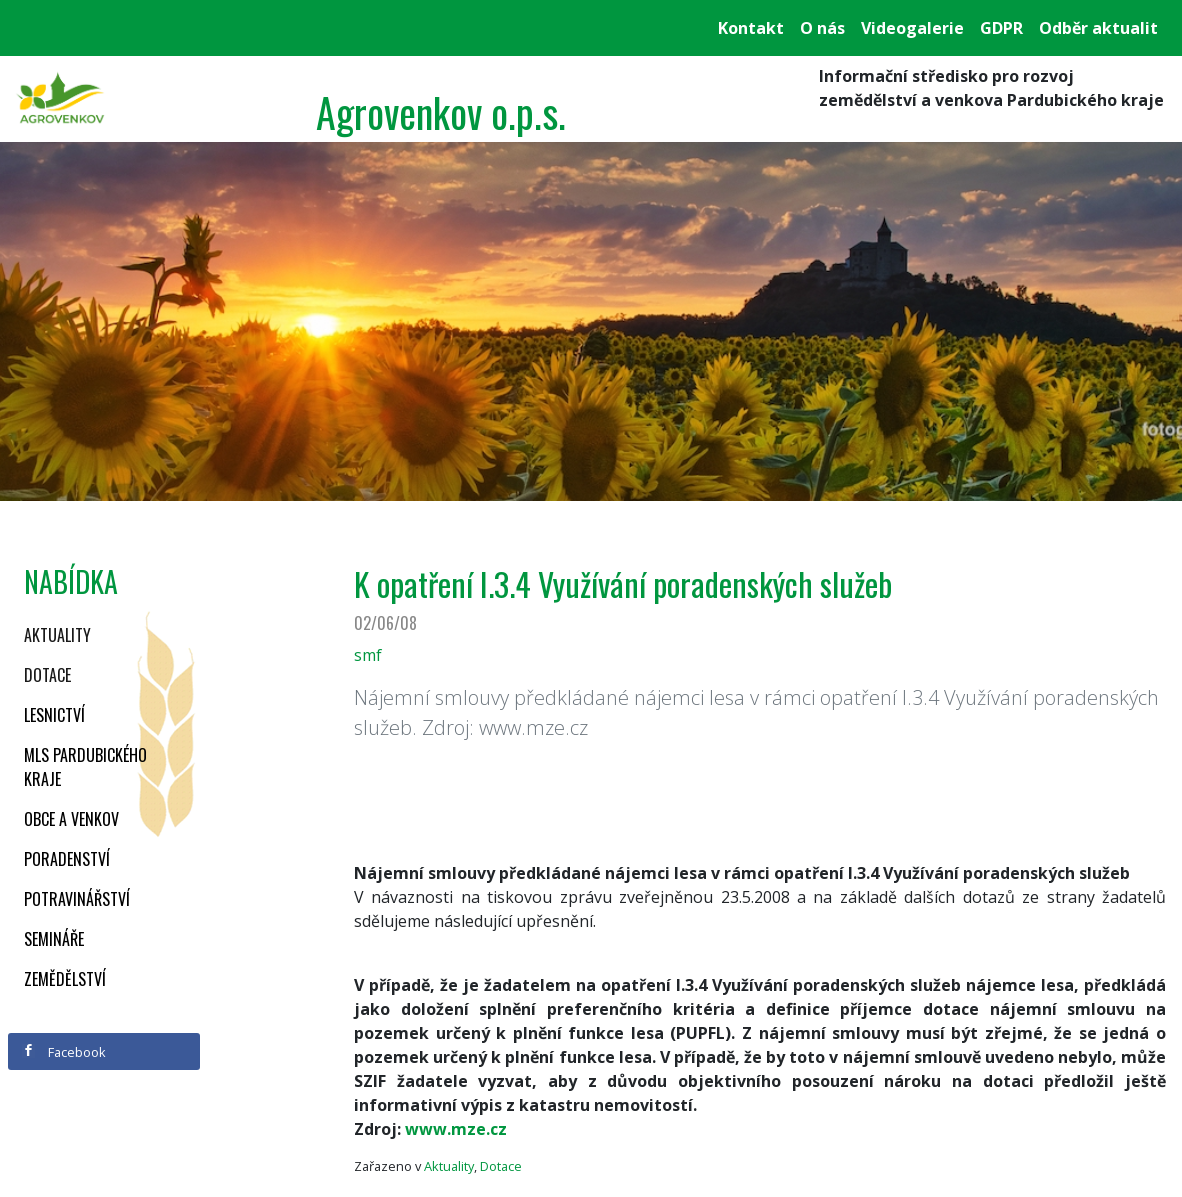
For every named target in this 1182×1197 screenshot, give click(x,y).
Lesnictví (54, 715)
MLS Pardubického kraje (85, 767)
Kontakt (751, 28)
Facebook (64, 1052)
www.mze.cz (456, 1129)
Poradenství (67, 859)
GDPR (1001, 28)
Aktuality (57, 635)
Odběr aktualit (1098, 28)
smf (368, 655)
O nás (822, 28)
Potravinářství (77, 899)
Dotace (47, 675)
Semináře (54, 939)
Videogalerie (912, 28)
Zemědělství (65, 979)
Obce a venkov (71, 819)
